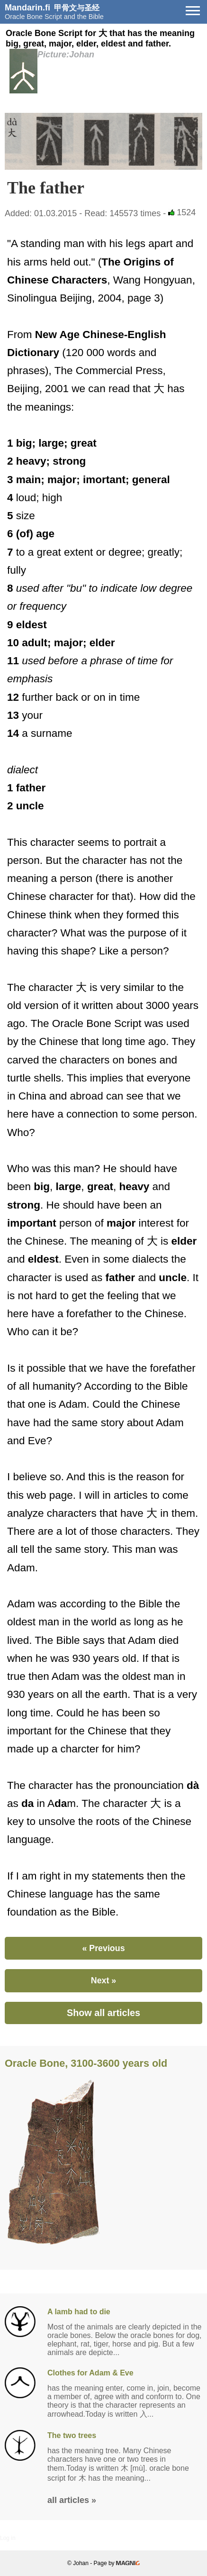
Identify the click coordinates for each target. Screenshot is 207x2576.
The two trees (71, 2435)
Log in (8, 2538)
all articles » (71, 2500)
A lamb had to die (78, 2312)
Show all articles (103, 2013)
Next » (103, 1980)
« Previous (103, 1948)
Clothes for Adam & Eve (90, 2373)
